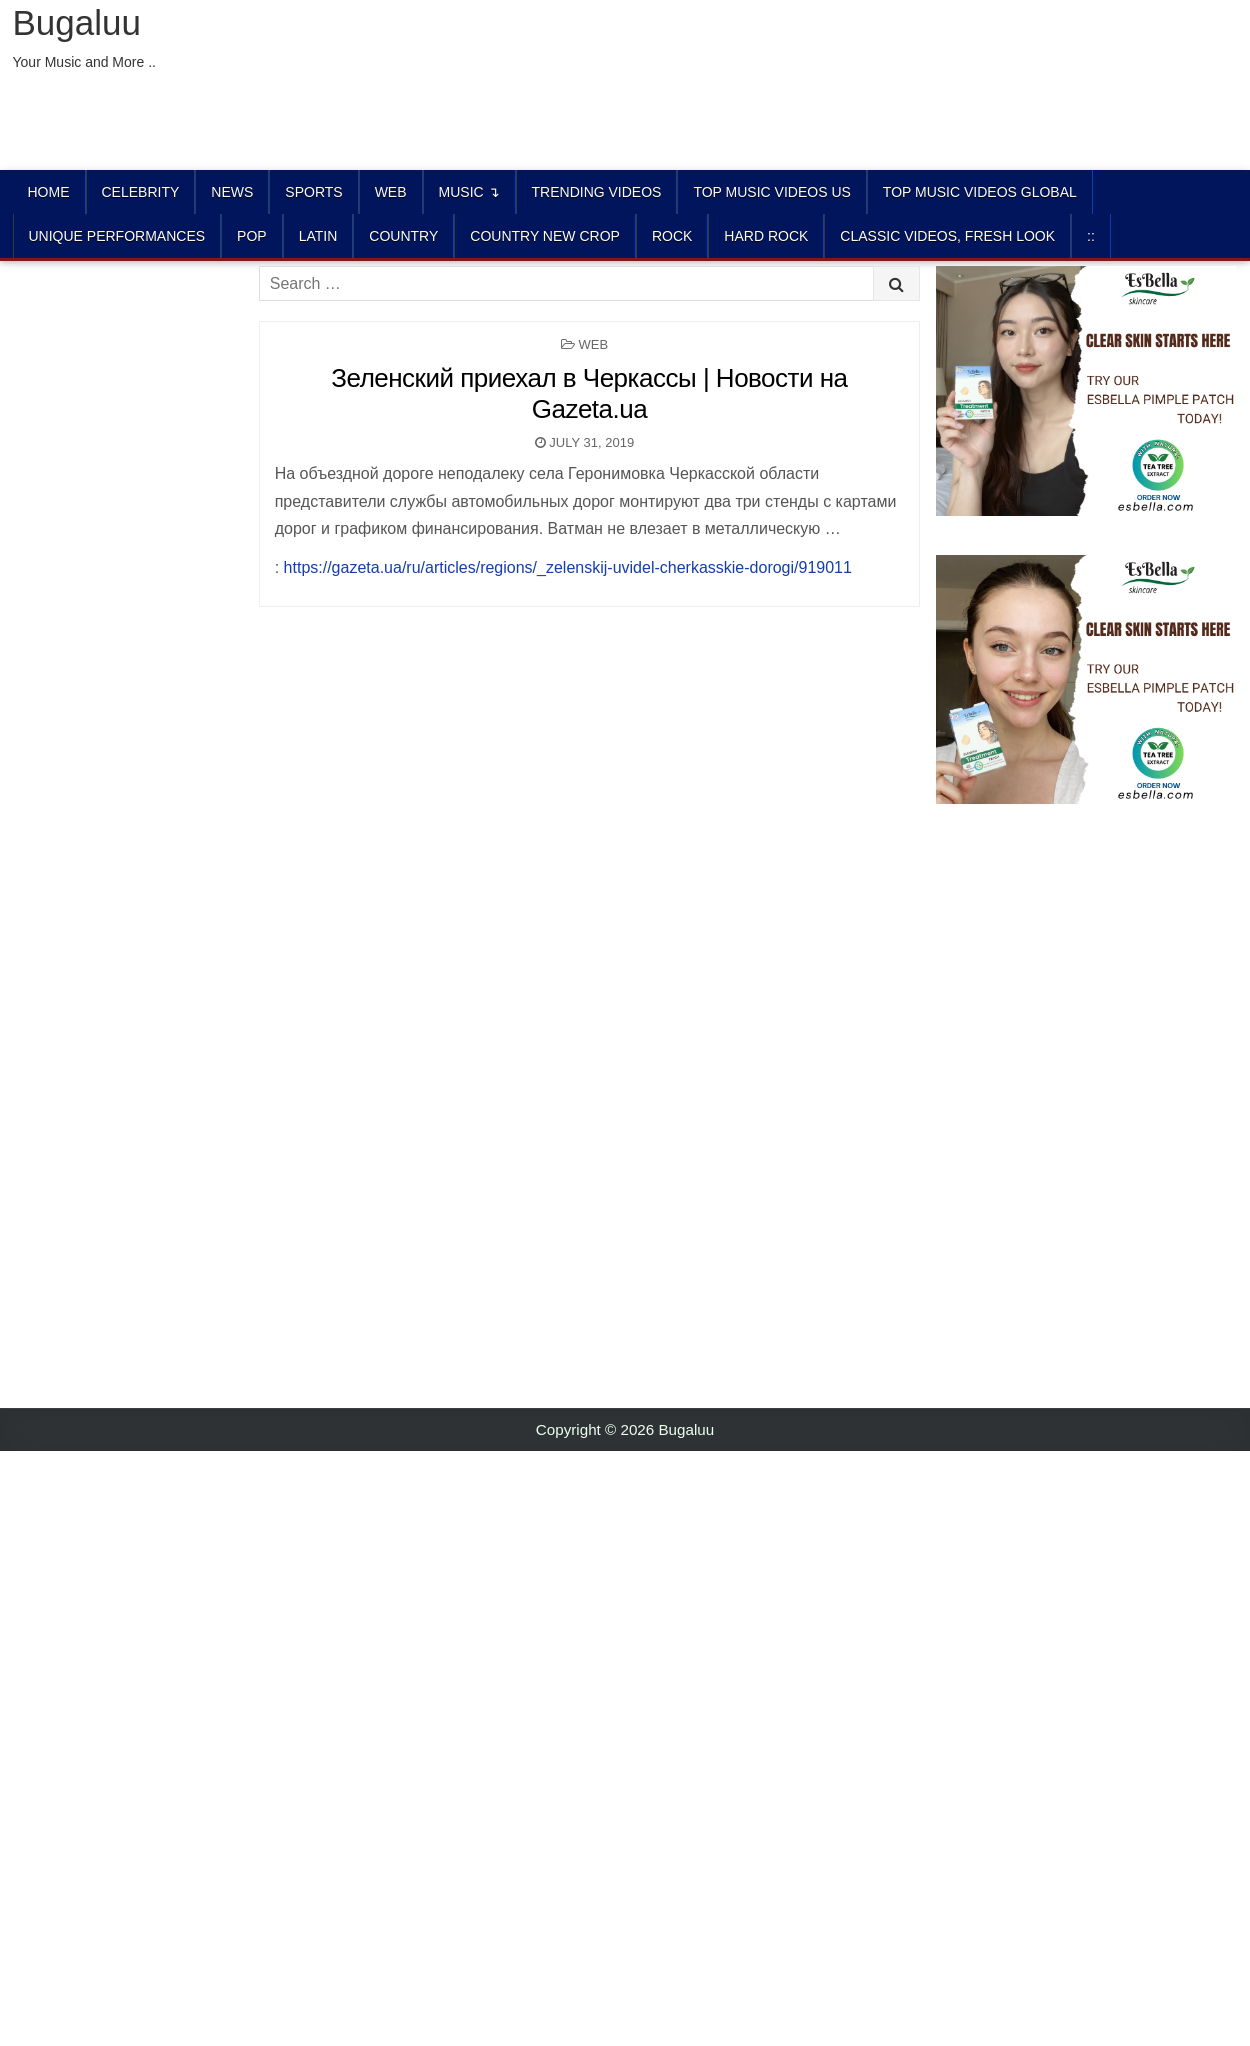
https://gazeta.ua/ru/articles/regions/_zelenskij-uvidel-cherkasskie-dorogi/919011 (568, 567)
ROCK (672, 236)
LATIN (318, 236)
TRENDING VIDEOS (597, 192)
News (232, 192)
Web (391, 192)
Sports (313, 192)
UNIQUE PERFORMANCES (117, 236)
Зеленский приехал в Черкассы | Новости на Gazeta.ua (589, 393)
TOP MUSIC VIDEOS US (771, 192)
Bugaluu (77, 22)
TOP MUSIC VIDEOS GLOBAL (980, 192)
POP (252, 236)
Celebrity (141, 192)
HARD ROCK (766, 236)
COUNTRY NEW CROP (545, 236)
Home (49, 192)
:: (1091, 236)
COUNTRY (403, 236)
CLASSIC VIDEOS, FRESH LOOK (947, 236)
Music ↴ (469, 192)
